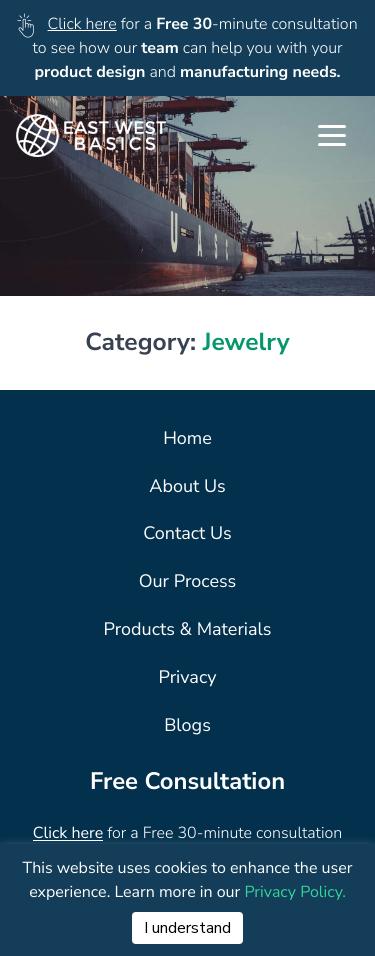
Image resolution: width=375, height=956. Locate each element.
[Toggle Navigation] (332, 135)
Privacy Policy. (294, 892)
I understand (187, 928)
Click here (82, 24)
